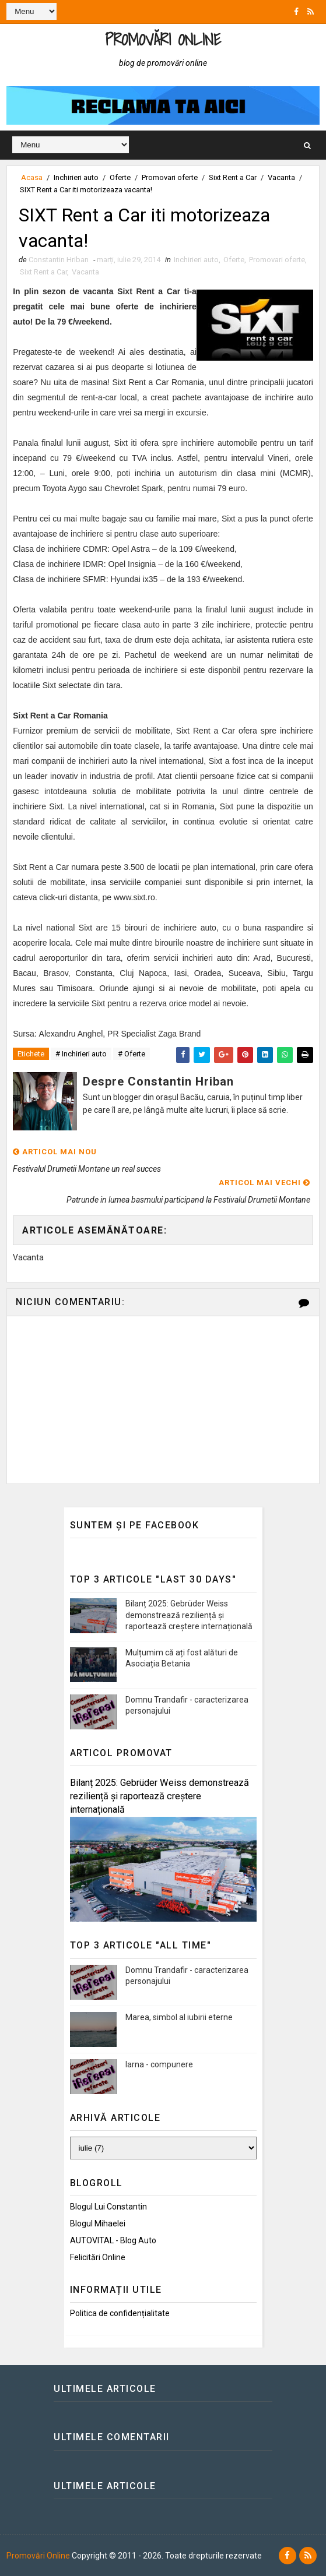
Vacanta (281, 177)
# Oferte (131, 1053)
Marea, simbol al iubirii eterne (179, 2017)
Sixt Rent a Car (233, 177)
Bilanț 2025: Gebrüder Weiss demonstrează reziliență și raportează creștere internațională (189, 1615)
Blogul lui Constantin (108, 2206)
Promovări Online (163, 39)
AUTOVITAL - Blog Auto (113, 2240)
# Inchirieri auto (81, 1053)
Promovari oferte (170, 177)
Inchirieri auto (76, 177)
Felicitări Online (97, 2257)
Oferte (120, 177)
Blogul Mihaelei (97, 2223)
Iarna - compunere (159, 2064)
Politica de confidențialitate (120, 2313)
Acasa (32, 177)
